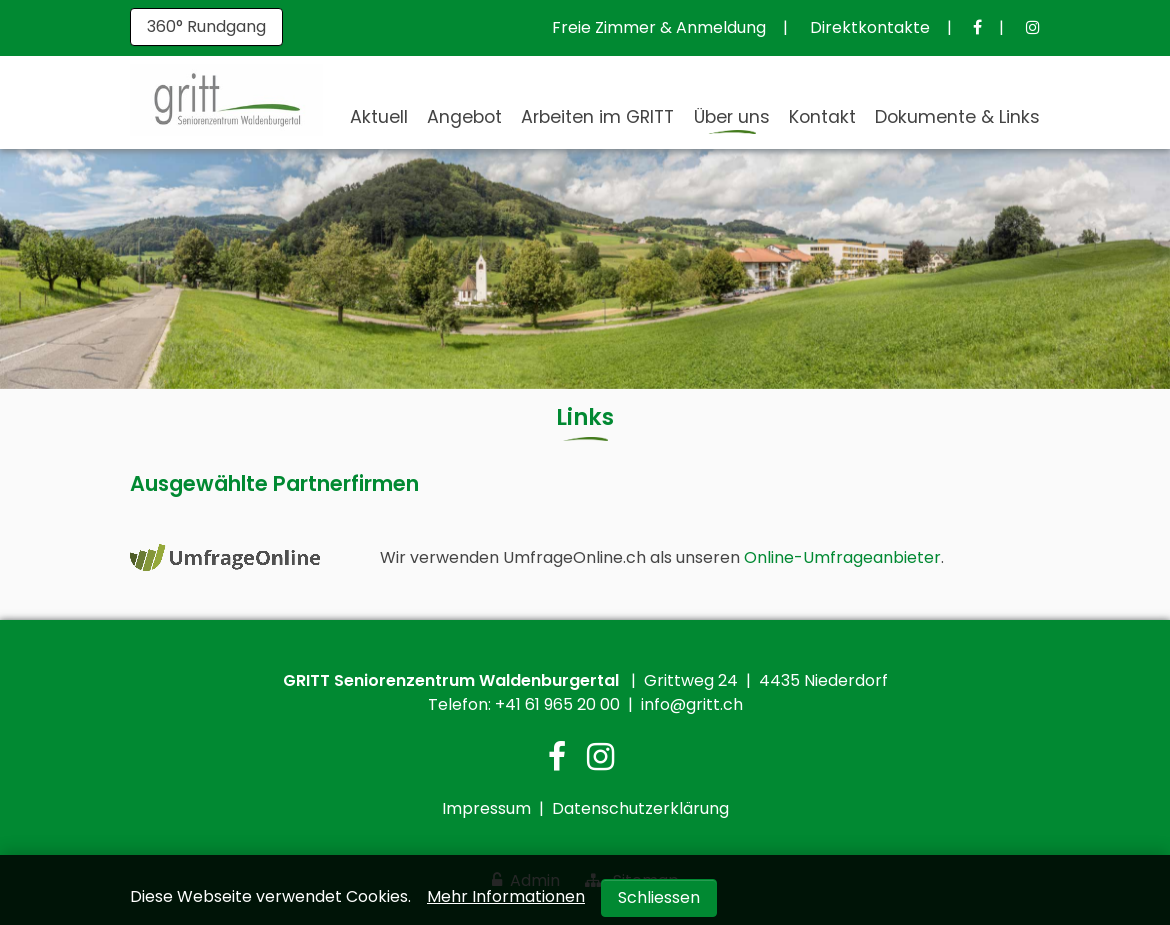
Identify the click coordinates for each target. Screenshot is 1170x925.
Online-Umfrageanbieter (842, 557)
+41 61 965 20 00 (557, 704)
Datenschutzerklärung (640, 808)
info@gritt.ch (692, 704)
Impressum (486, 808)
